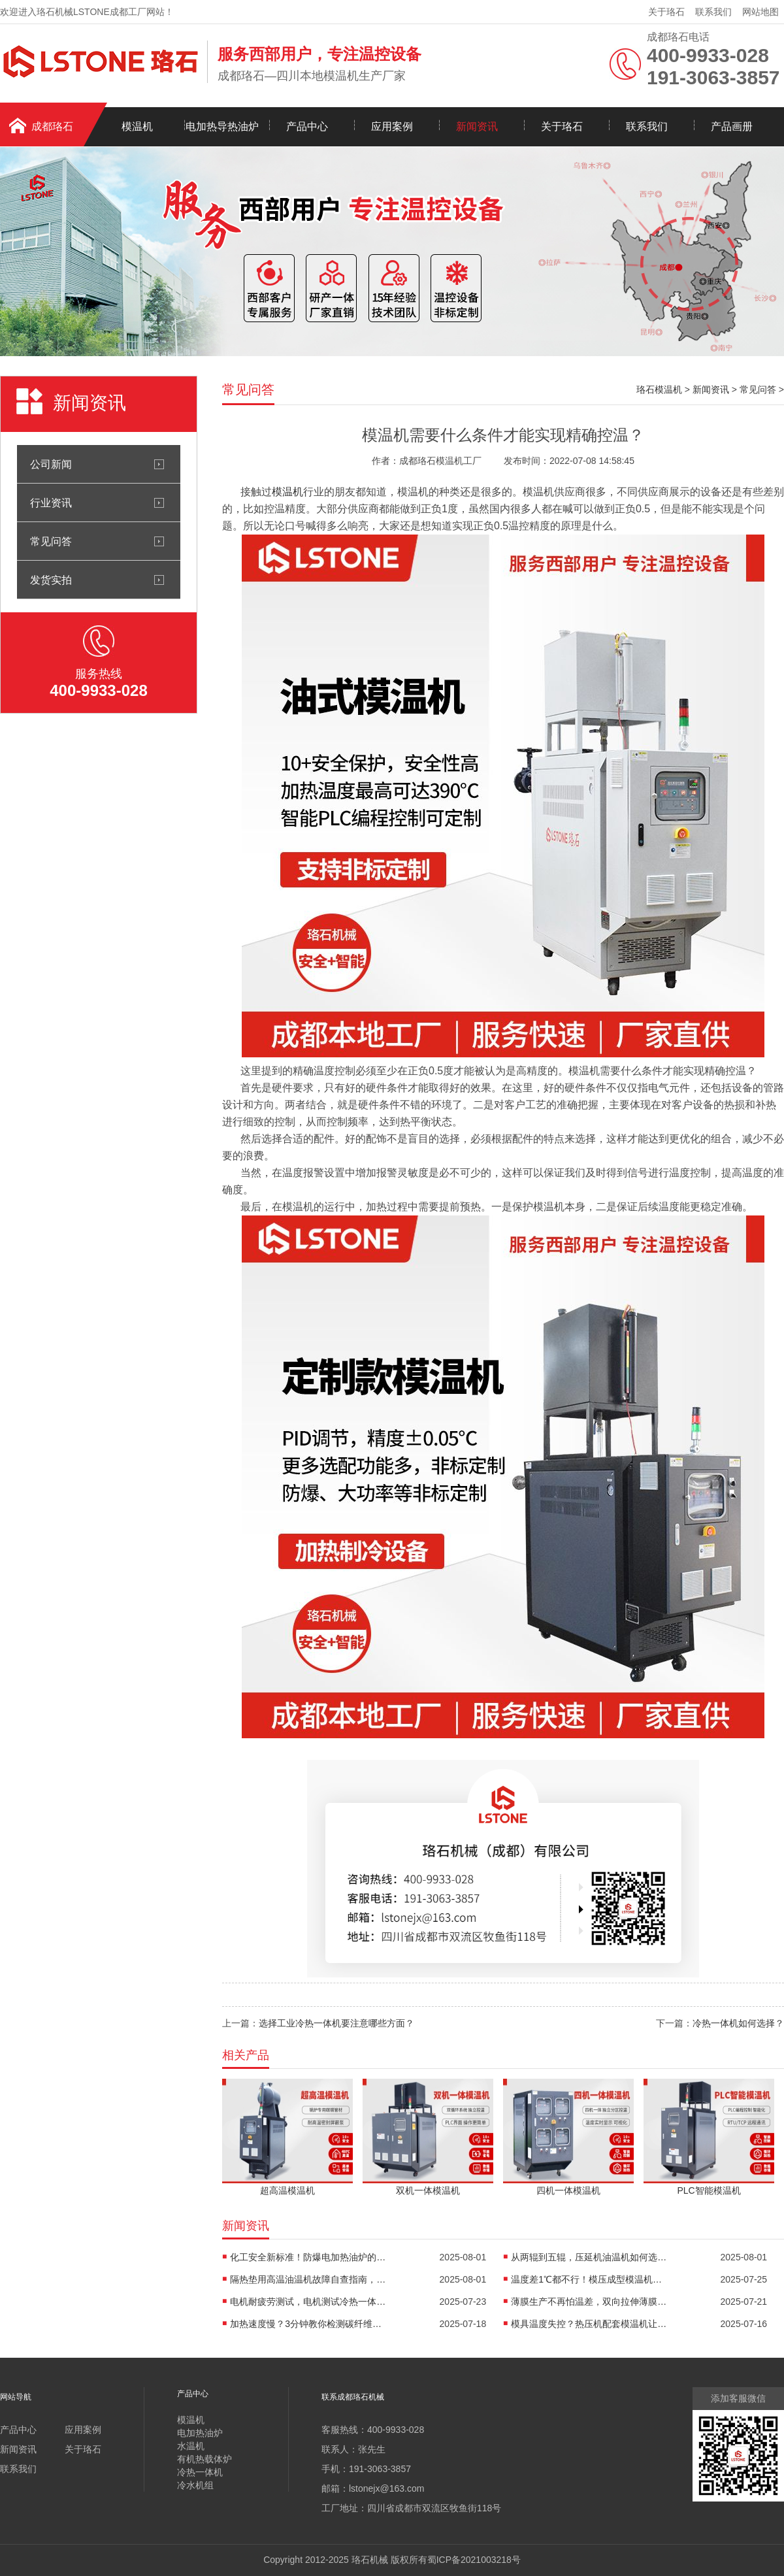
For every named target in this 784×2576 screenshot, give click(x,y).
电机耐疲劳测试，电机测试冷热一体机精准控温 (308, 2301)
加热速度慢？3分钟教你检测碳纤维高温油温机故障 (308, 2324)
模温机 (137, 126)
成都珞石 (52, 126)
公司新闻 (51, 464)
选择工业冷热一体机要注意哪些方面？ (336, 2023)
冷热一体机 (200, 2472)
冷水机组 (195, 2485)
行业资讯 (51, 502)
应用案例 (392, 126)
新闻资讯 (477, 126)
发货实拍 (51, 580)
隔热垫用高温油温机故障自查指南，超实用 (308, 2279)
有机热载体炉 (204, 2459)
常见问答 (51, 541)
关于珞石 (666, 12)
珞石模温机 (659, 389)
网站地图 (760, 12)
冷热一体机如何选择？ (738, 2023)
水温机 (190, 2446)
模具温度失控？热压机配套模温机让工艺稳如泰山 (589, 2324)
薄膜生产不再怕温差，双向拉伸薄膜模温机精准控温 (589, 2301)
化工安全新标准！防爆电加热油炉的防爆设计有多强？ (308, 2257)
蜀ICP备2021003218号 (474, 2559)
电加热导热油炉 (222, 126)
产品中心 (307, 126)
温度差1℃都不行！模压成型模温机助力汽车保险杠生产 (589, 2279)
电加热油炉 (200, 2433)
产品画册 (732, 126)
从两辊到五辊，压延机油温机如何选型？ (589, 2257)
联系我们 (713, 12)
